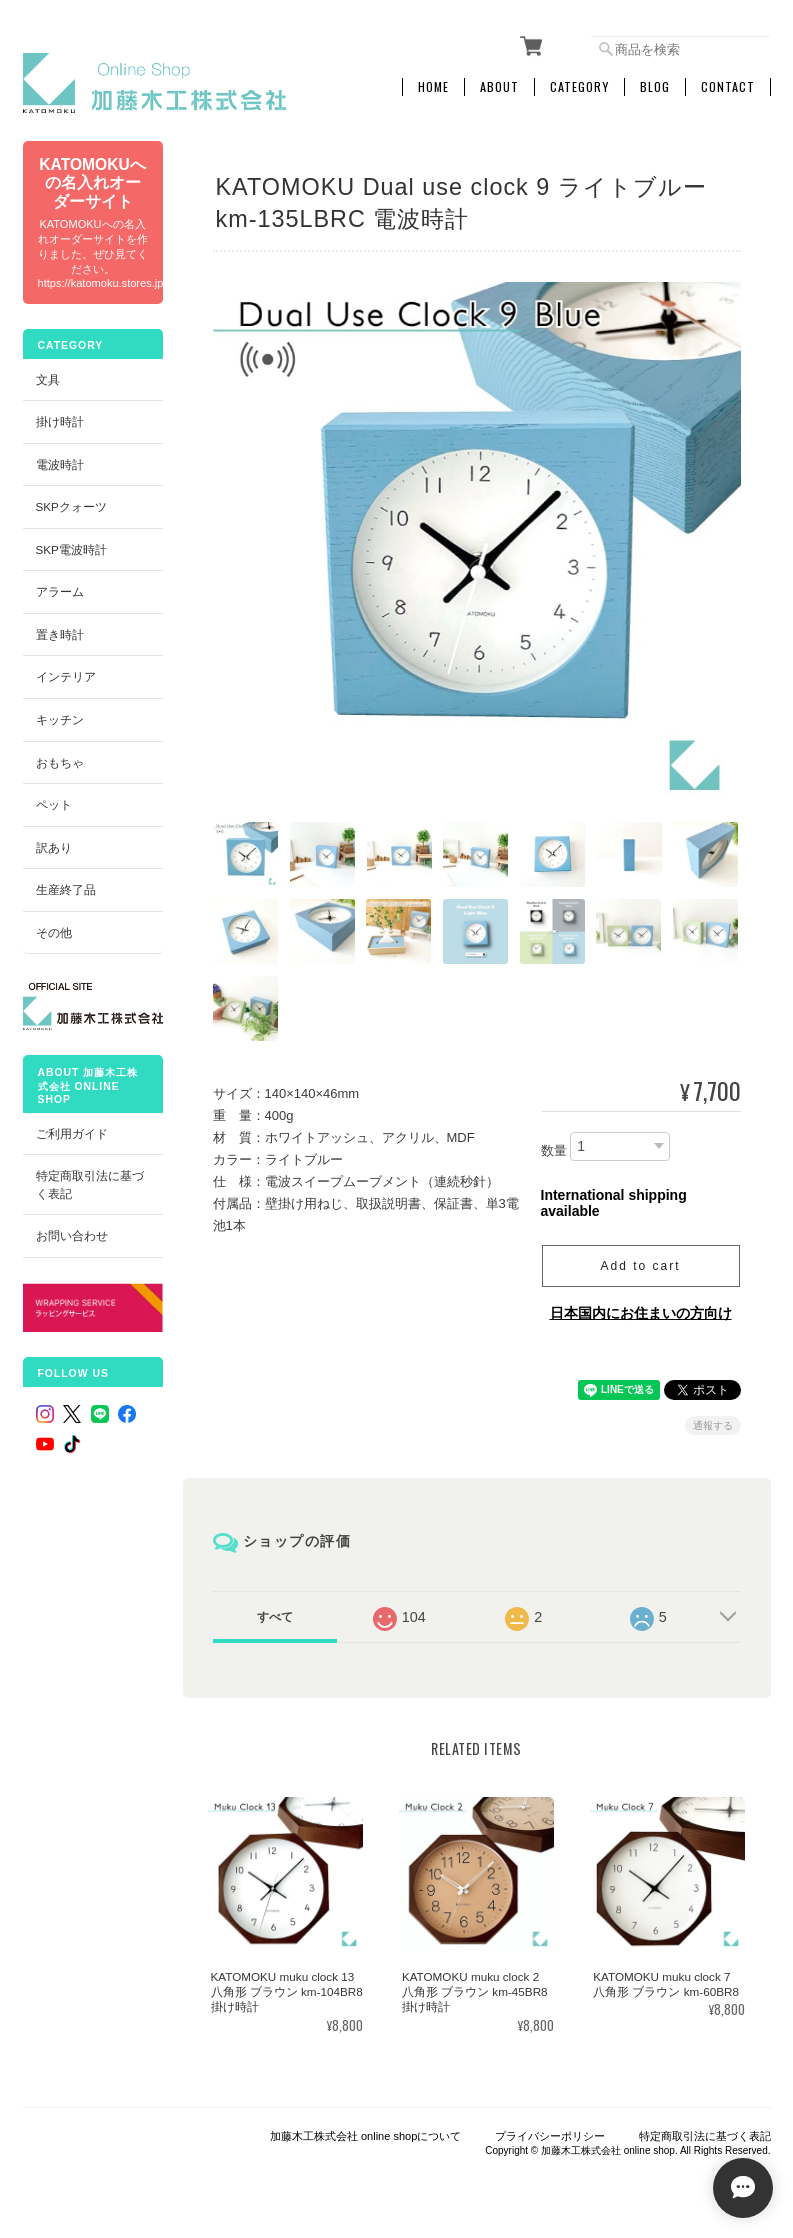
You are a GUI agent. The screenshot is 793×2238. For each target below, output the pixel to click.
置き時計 (60, 634)
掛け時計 (60, 421)
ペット (54, 804)
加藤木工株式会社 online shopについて (365, 2136)
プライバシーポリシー (550, 2136)
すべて (275, 1617)
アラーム (60, 591)
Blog (655, 87)
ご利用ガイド (72, 1133)
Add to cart (640, 1266)
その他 (54, 932)
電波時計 (60, 464)
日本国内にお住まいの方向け (641, 1313)
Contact (728, 87)
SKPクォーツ (71, 506)
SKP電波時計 (71, 549)
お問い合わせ (72, 1235)
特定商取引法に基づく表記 (90, 1184)
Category (579, 87)
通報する (713, 1425)
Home (433, 87)
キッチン (60, 719)
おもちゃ (60, 762)
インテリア (66, 676)
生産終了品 (66, 889)
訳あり (54, 847)
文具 (48, 379)
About (499, 87)
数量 (554, 1150)
